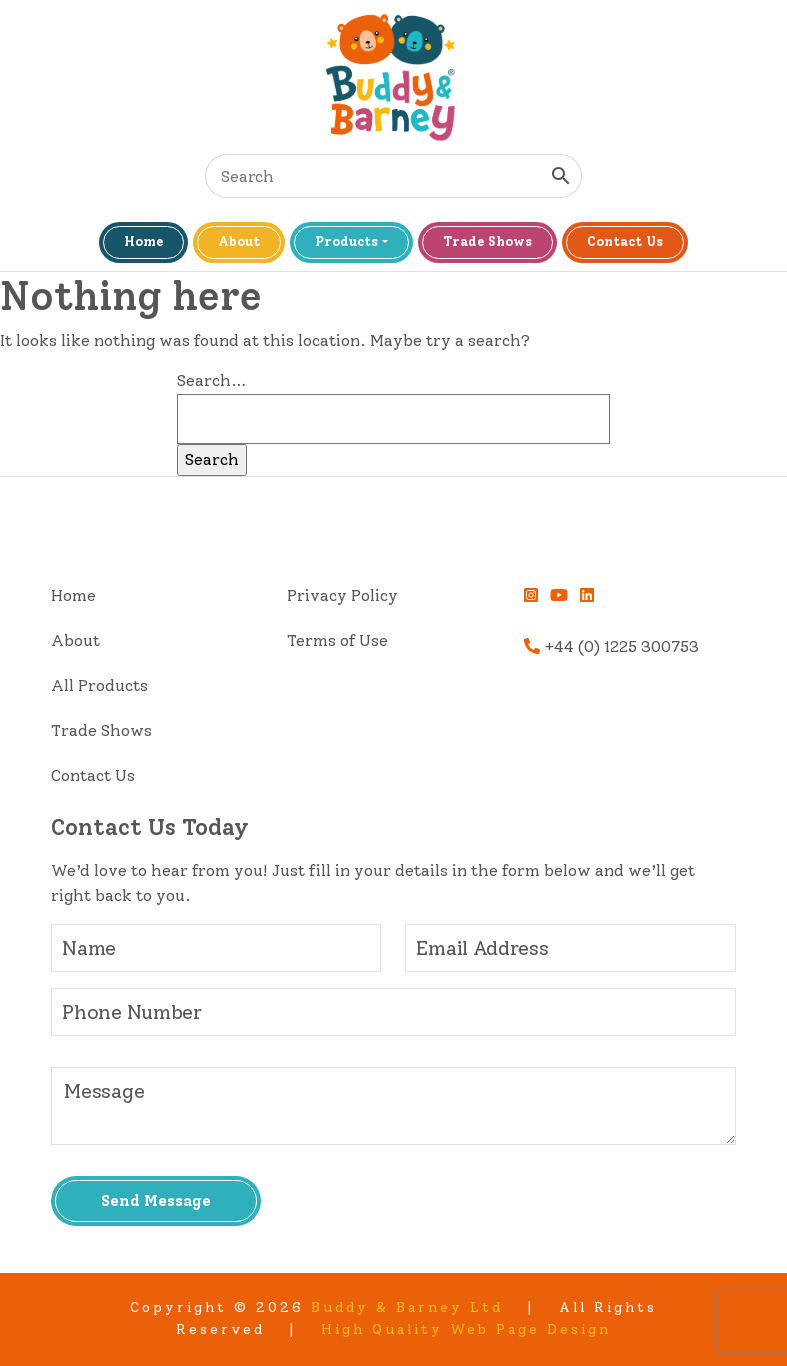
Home (143, 241)
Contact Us (625, 241)
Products (346, 241)
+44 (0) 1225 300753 (611, 646)
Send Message (156, 1201)
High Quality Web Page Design (466, 1329)
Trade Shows (487, 241)
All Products (99, 685)
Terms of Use (337, 640)
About (239, 241)
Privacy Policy (342, 595)
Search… (212, 380)
